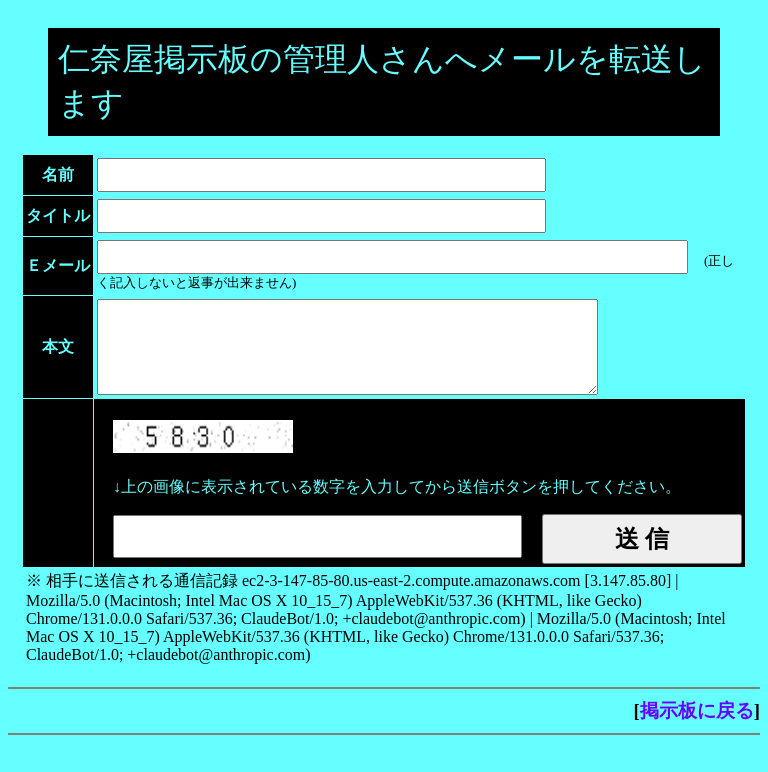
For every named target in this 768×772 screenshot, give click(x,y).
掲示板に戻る (697, 728)
